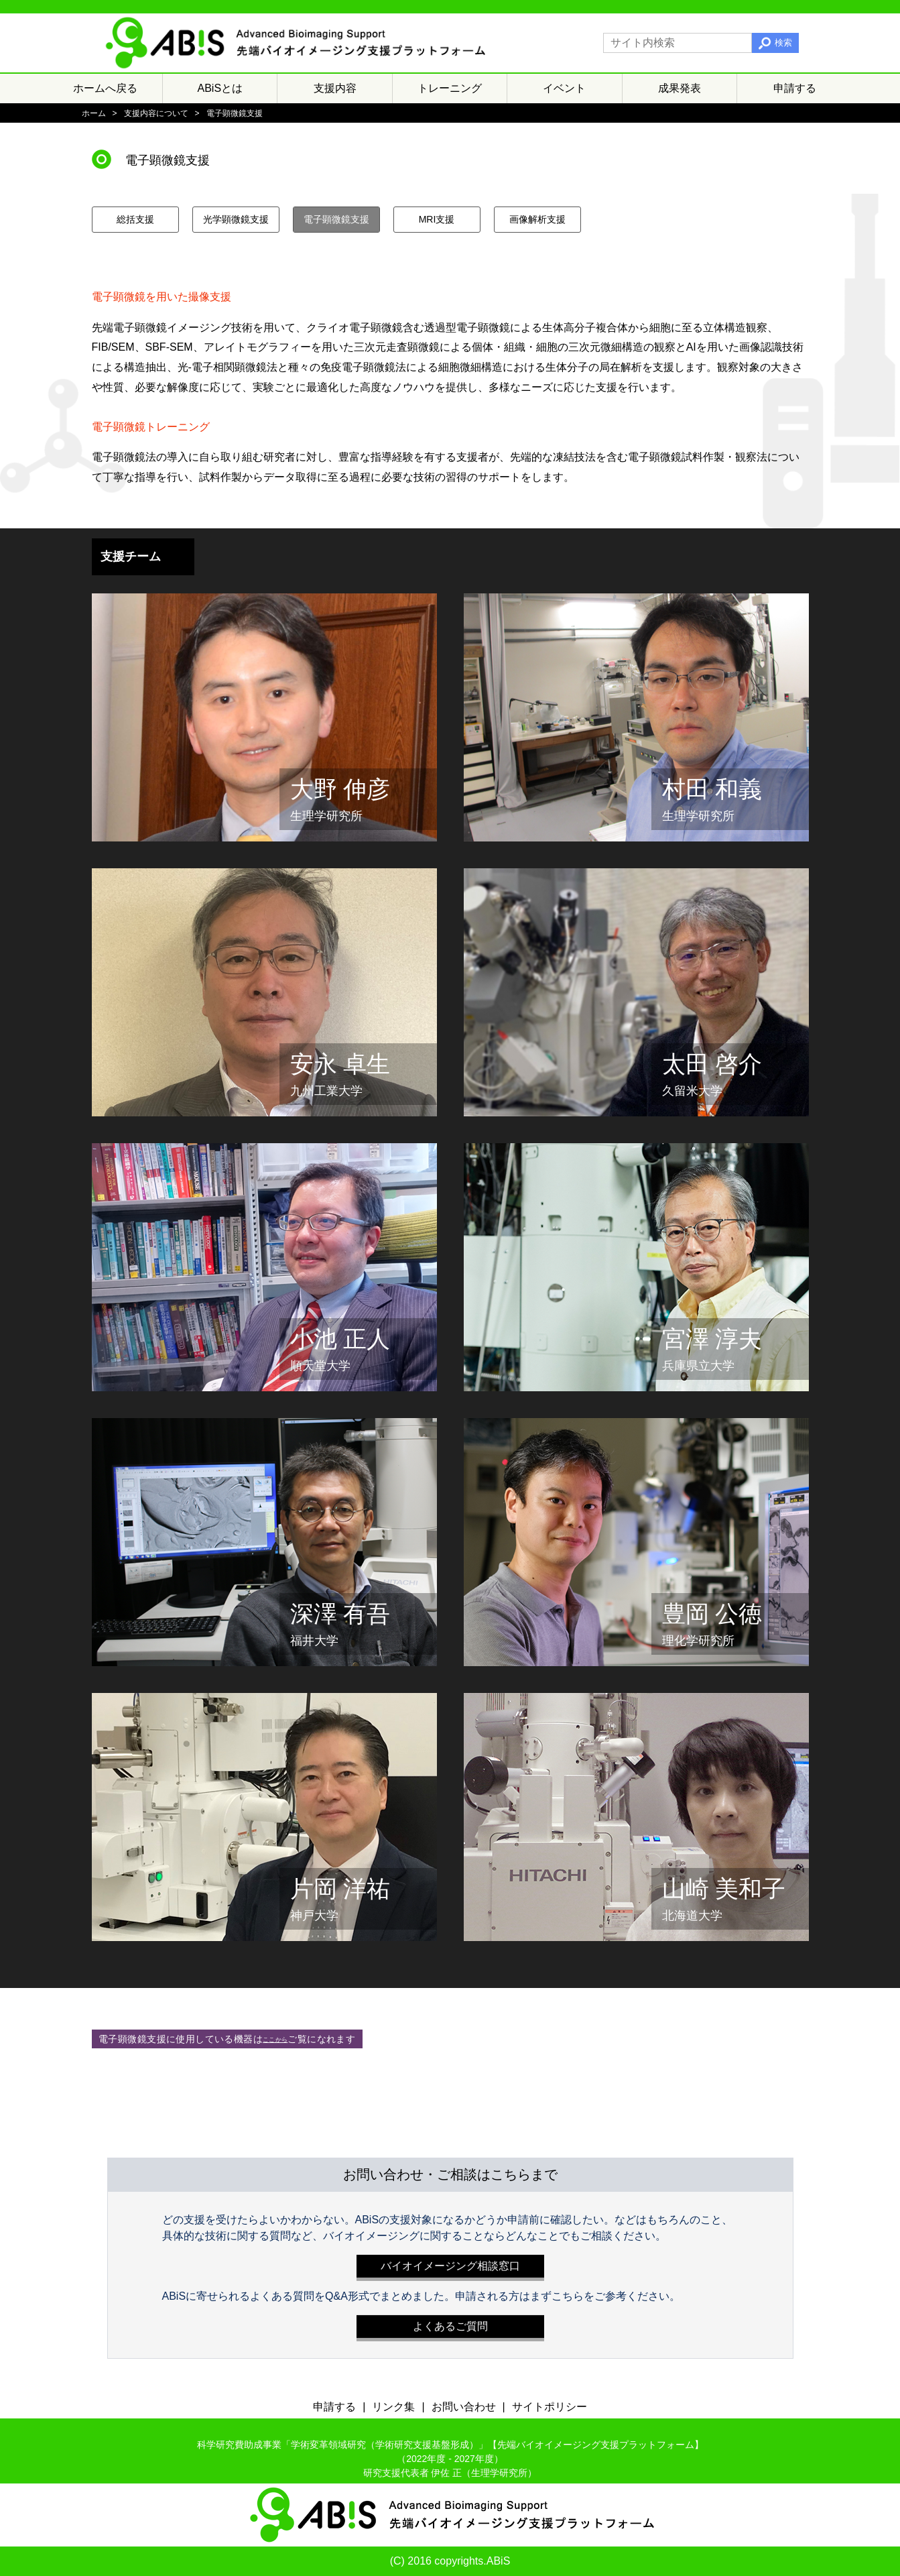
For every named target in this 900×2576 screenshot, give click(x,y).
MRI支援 (437, 219)
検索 (783, 43)
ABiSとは (220, 88)
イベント (564, 88)
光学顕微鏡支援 (236, 219)
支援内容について (156, 113)
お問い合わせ (464, 2406)
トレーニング (449, 88)
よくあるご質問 (450, 2323)
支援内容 (335, 88)
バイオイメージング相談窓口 (450, 2262)
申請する (794, 88)
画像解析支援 (537, 219)
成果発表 (679, 88)
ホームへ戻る (105, 88)
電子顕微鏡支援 (336, 219)
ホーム (94, 113)
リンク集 (393, 2406)
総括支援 (135, 219)
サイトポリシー (549, 2406)
